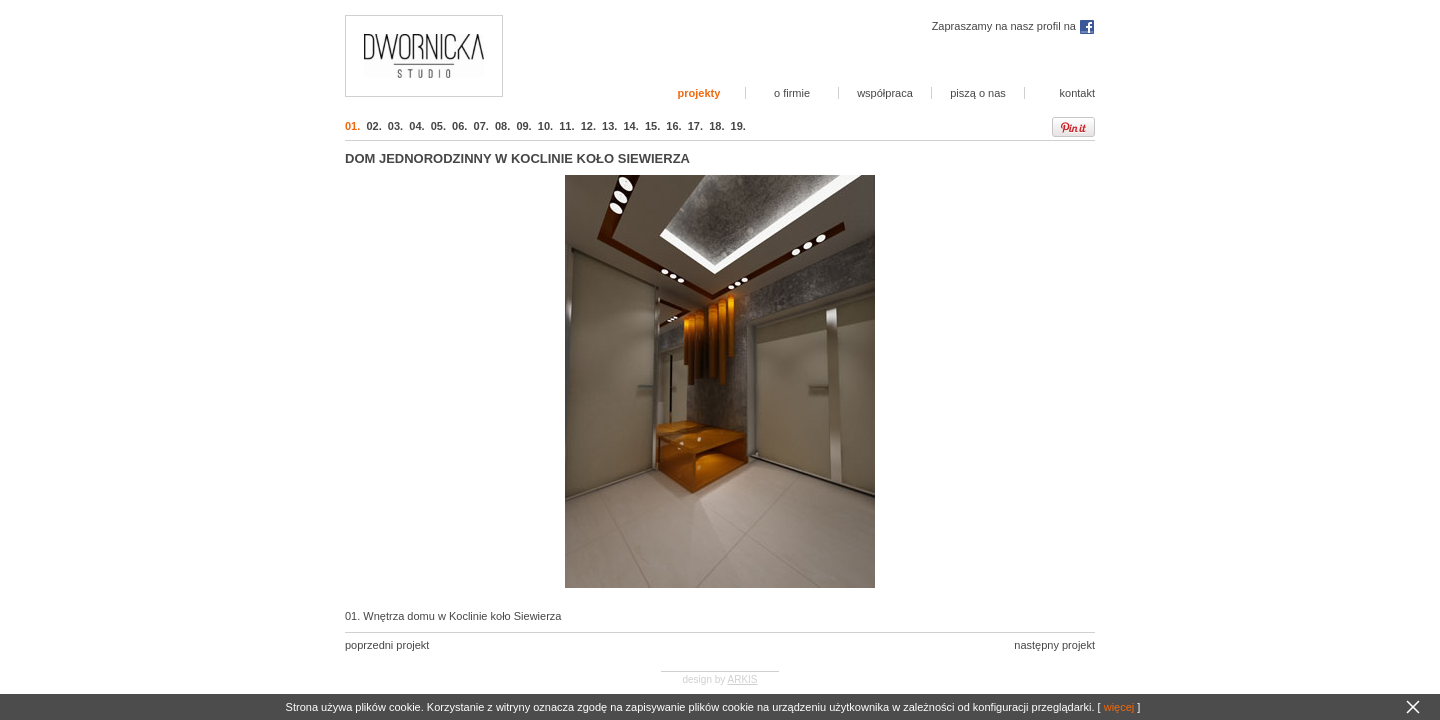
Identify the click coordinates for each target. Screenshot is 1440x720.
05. (438, 126)
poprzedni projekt (387, 645)
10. (545, 126)
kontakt (1077, 93)
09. (523, 126)
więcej (1119, 707)
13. (609, 126)
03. (395, 126)
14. (630, 126)
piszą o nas (978, 93)
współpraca (885, 93)
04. (416, 126)
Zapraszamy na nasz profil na (1013, 26)
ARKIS (743, 679)
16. (673, 126)
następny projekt (1054, 645)
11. (566, 126)
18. (716, 126)
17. (695, 126)
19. (738, 126)
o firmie (792, 93)
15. (652, 126)
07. (481, 126)
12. (588, 126)
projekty (699, 93)
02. (373, 126)
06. (459, 126)
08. (502, 126)
